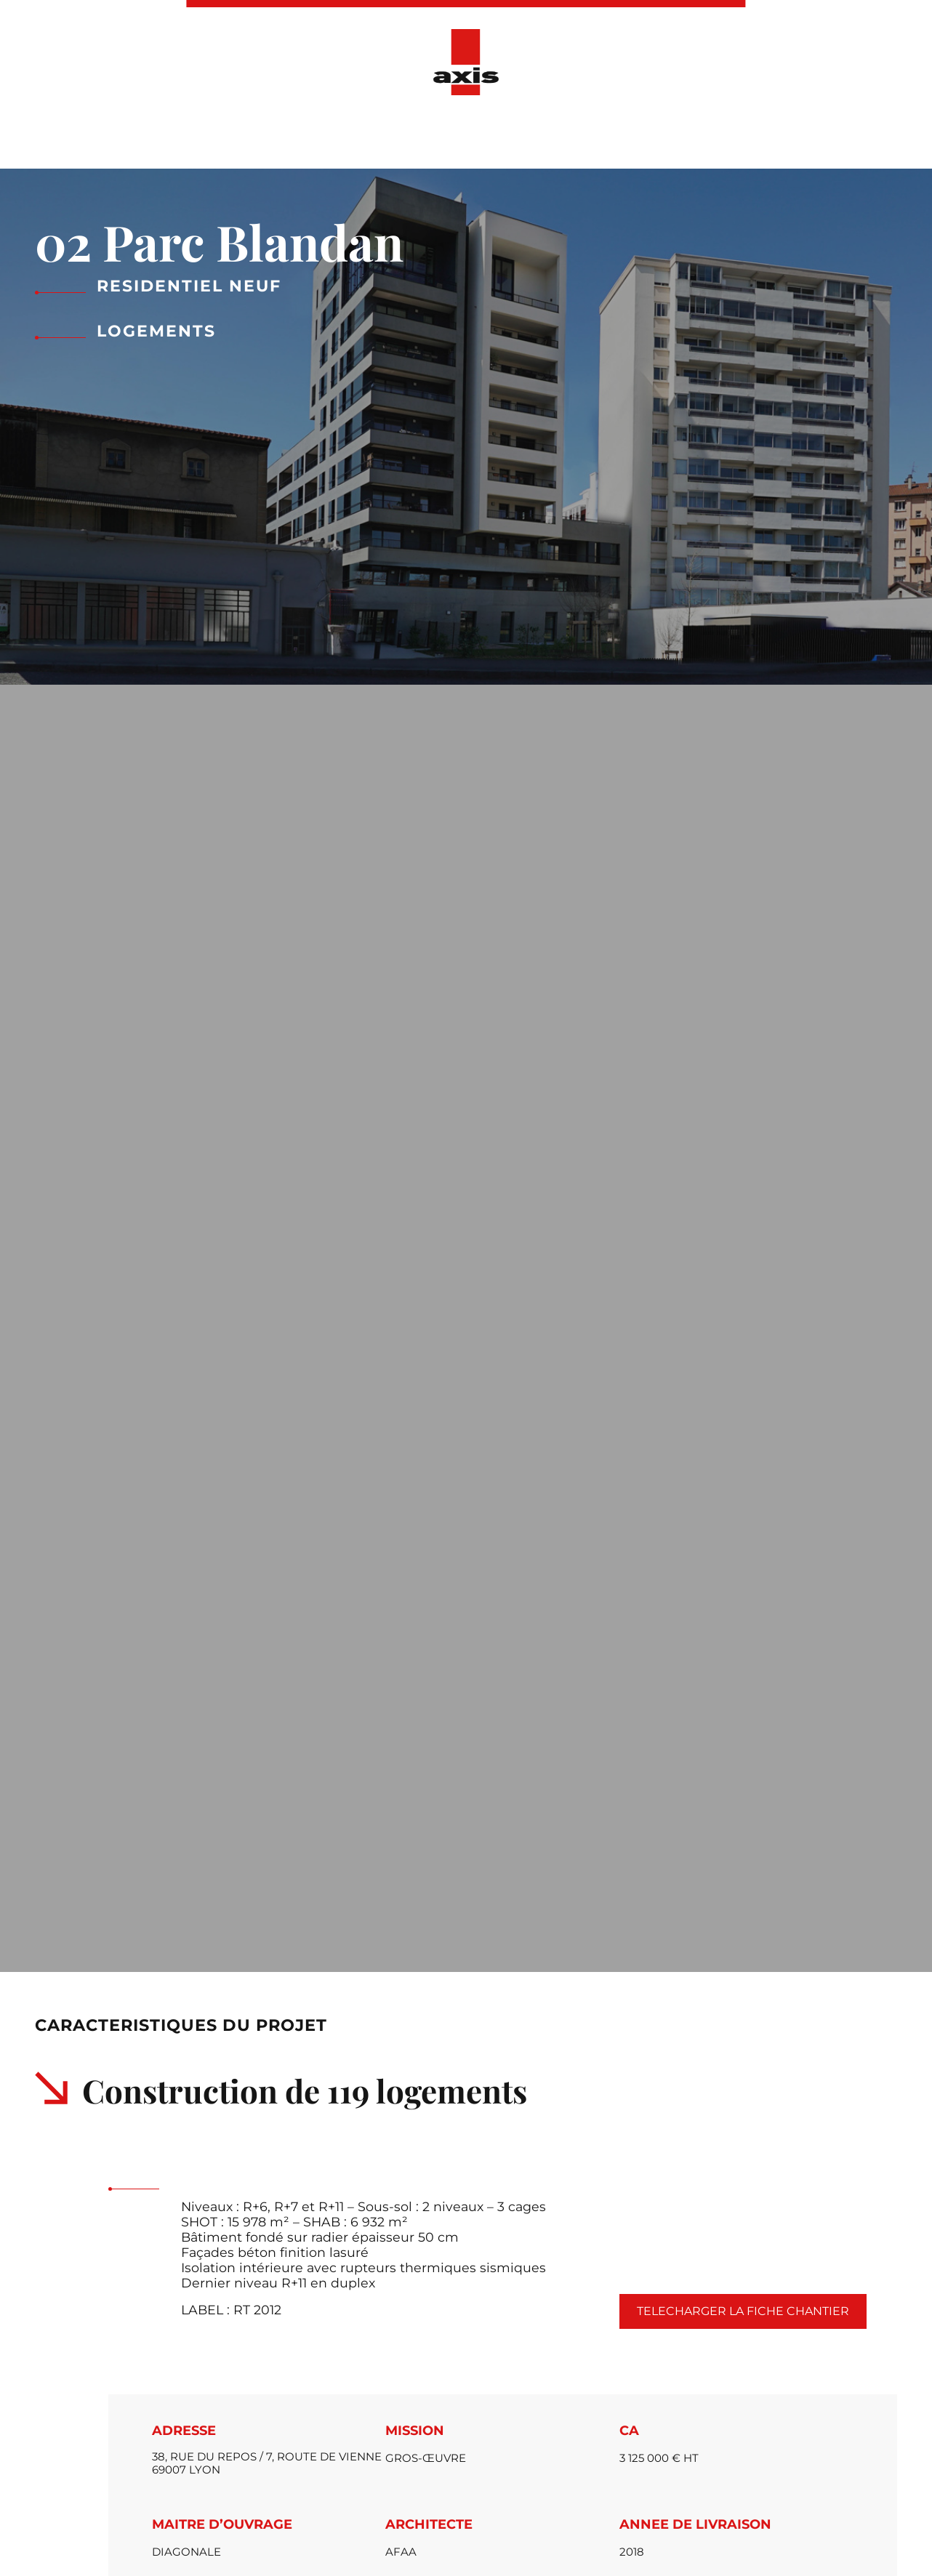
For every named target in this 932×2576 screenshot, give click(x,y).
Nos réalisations (391, 137)
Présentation (272, 137)
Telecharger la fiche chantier (743, 2311)
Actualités (502, 137)
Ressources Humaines (633, 137)
